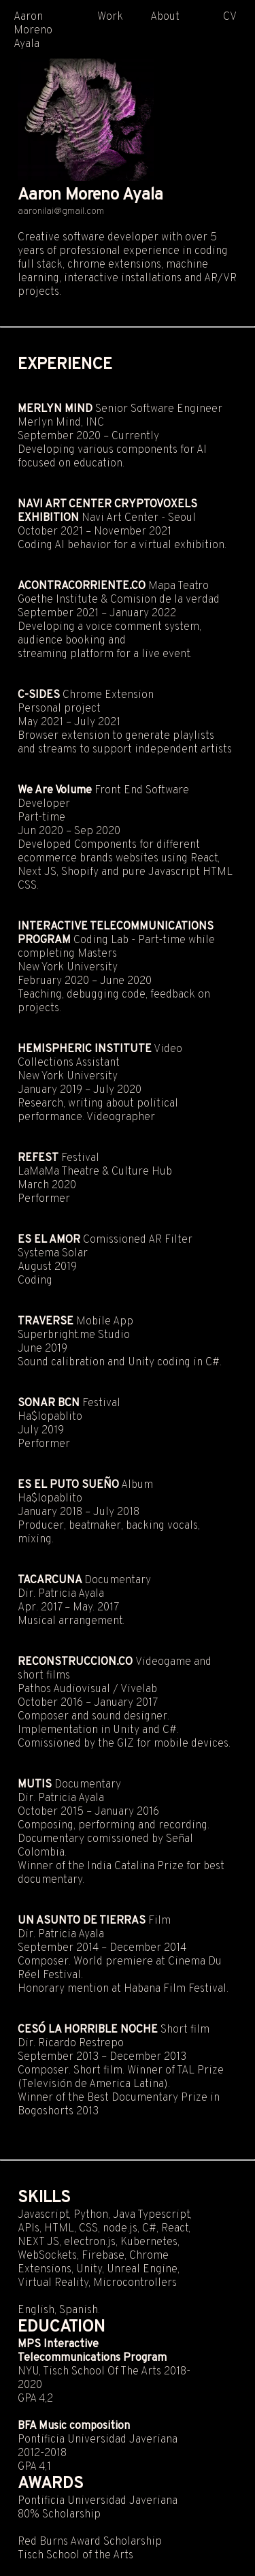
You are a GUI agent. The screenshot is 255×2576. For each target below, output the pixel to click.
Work (110, 17)
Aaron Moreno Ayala (33, 30)
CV (230, 17)
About (165, 17)
